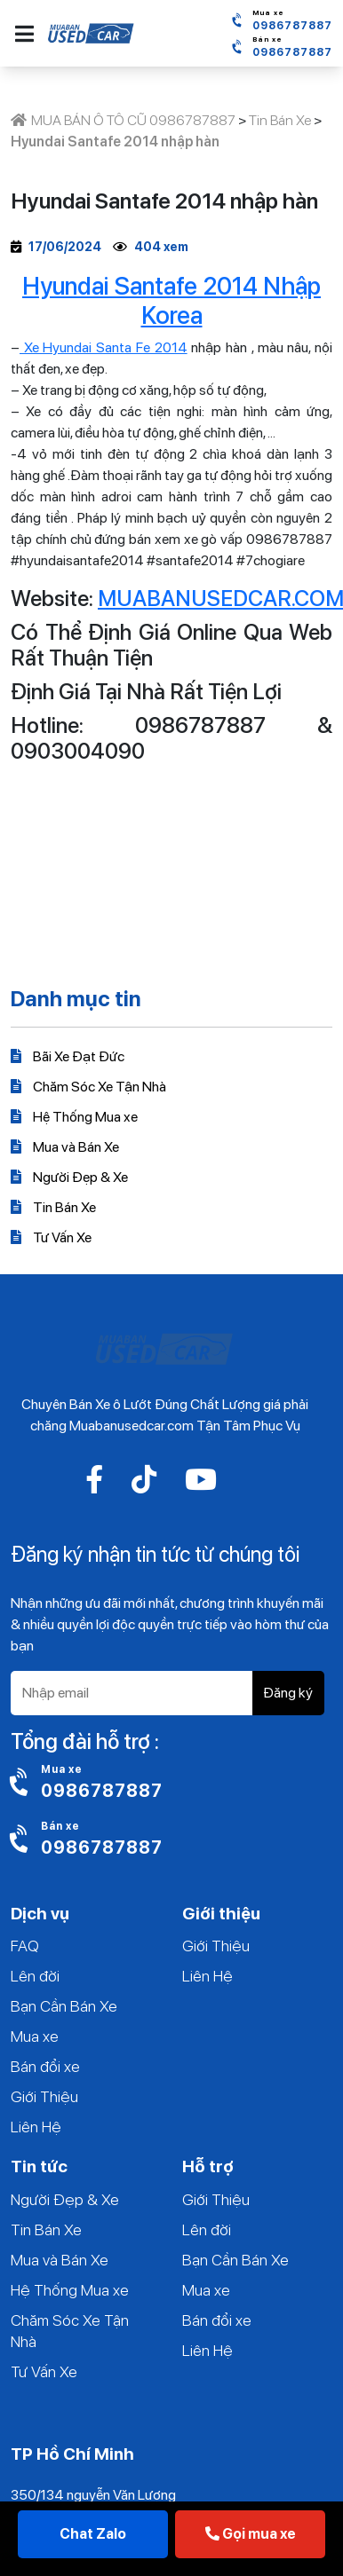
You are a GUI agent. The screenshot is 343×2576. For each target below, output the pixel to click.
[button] (24, 33)
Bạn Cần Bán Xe (64, 2006)
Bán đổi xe (45, 2066)
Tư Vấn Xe (51, 1237)
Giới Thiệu (44, 2096)
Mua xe (35, 2036)
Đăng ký (288, 1692)
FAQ (25, 1945)
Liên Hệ (36, 2126)
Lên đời (35, 1975)
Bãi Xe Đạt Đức (67, 1056)
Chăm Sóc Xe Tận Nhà (88, 1086)
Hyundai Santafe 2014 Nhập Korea (171, 301)
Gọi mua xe (250, 2533)
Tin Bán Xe (53, 1207)
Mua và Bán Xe (65, 1146)
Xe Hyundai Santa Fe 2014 (103, 347)
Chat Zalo (93, 2533)
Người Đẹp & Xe (69, 1177)
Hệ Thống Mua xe (74, 1116)
